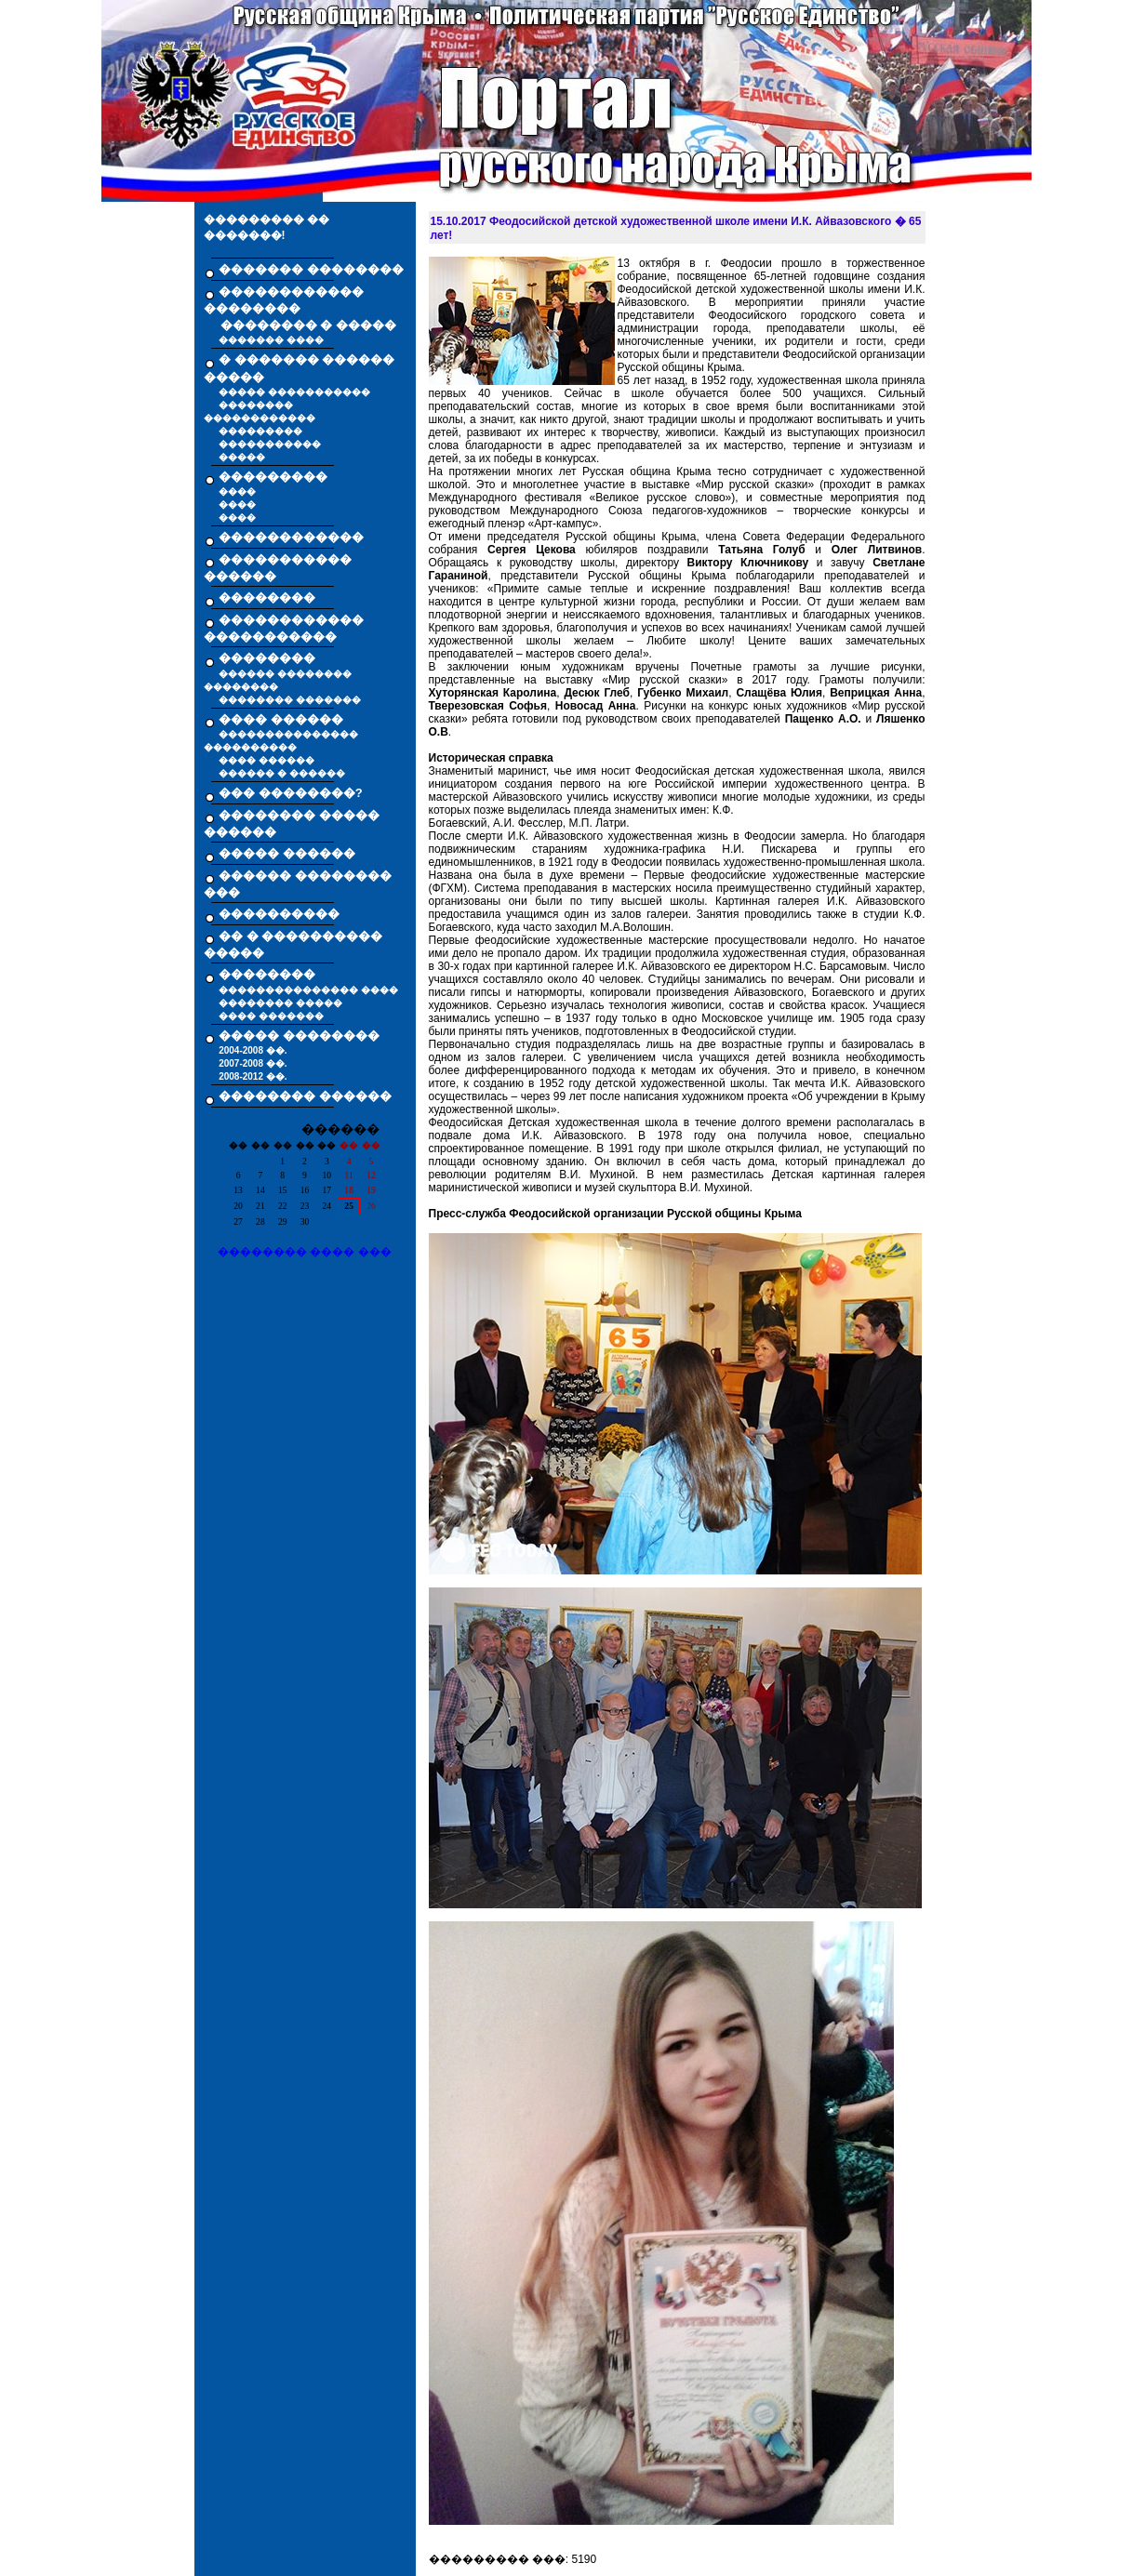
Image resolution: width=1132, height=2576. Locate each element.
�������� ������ (305, 1096)
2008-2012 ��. (252, 1076)
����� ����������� (294, 392)
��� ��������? (291, 793)
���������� (279, 914)
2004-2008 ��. (252, 1050)
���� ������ (266, 760)
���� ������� (271, 1016)
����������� (270, 444)
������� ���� (271, 340)
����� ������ (287, 853)
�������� (267, 597)
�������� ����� (280, 1003)
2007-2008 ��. (252, 1063)
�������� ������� (290, 700)
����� (242, 457)
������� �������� (311, 269)
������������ (291, 537)
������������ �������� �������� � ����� (300, 309)
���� (237, 491)
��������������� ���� (308, 990)
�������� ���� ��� (305, 1251)
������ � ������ (282, 773)
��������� (260, 431)
